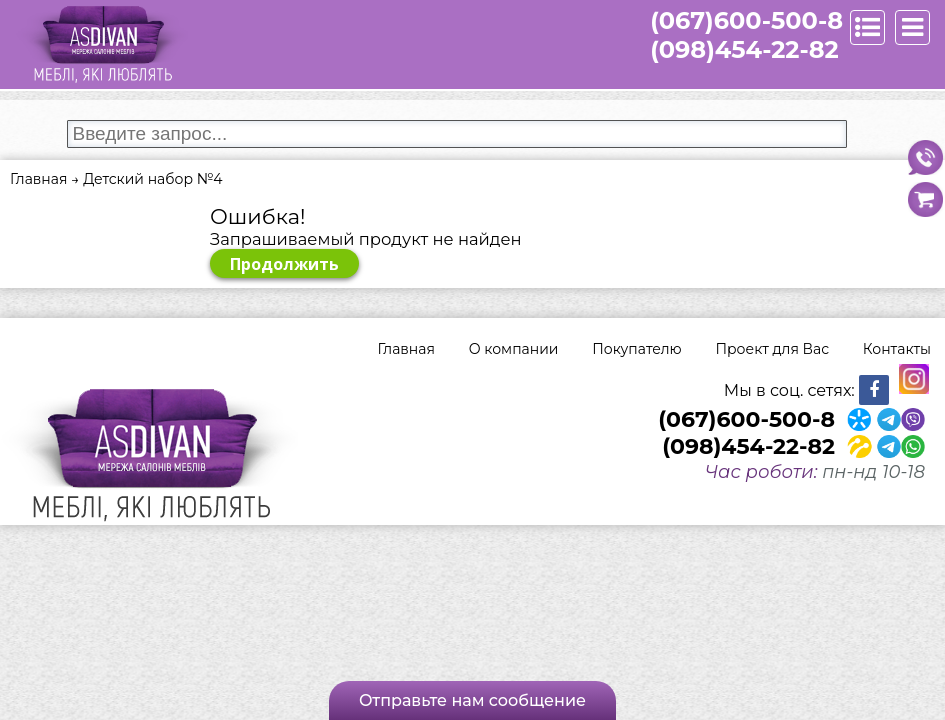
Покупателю (636, 349)
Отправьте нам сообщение (472, 700)
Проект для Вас (772, 349)
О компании (514, 349)
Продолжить (284, 264)
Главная (406, 349)
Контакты (897, 349)
